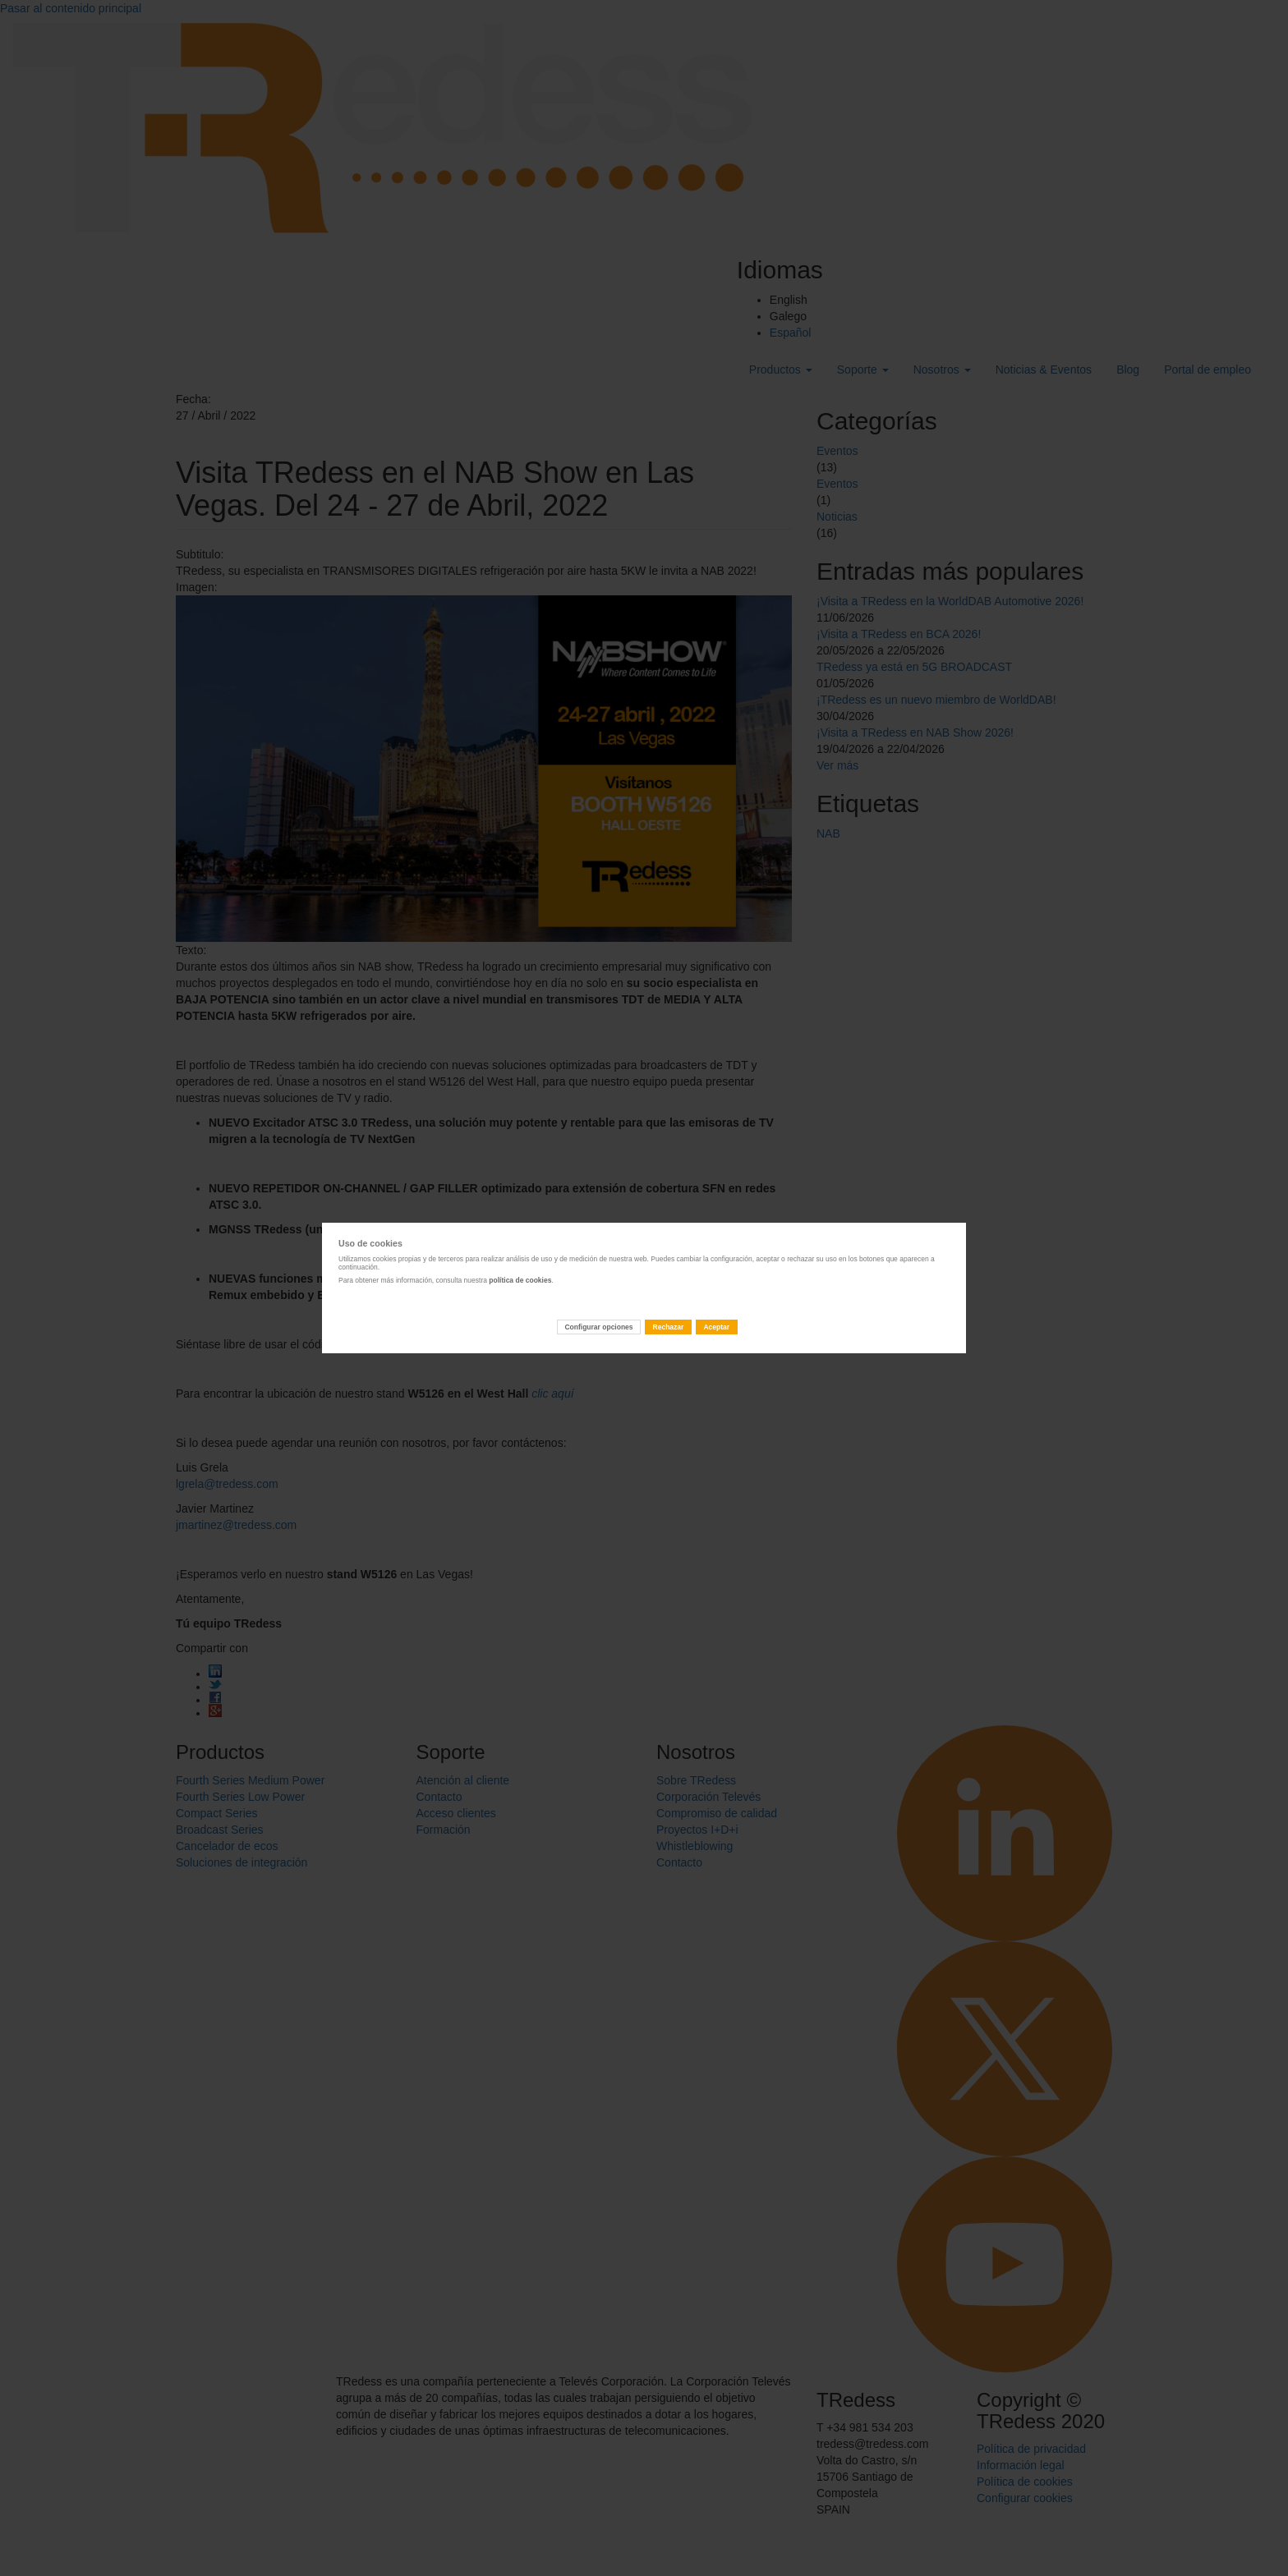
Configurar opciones (598, 1327)
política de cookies (520, 1280)
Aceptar (716, 1327)
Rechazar (668, 1327)
